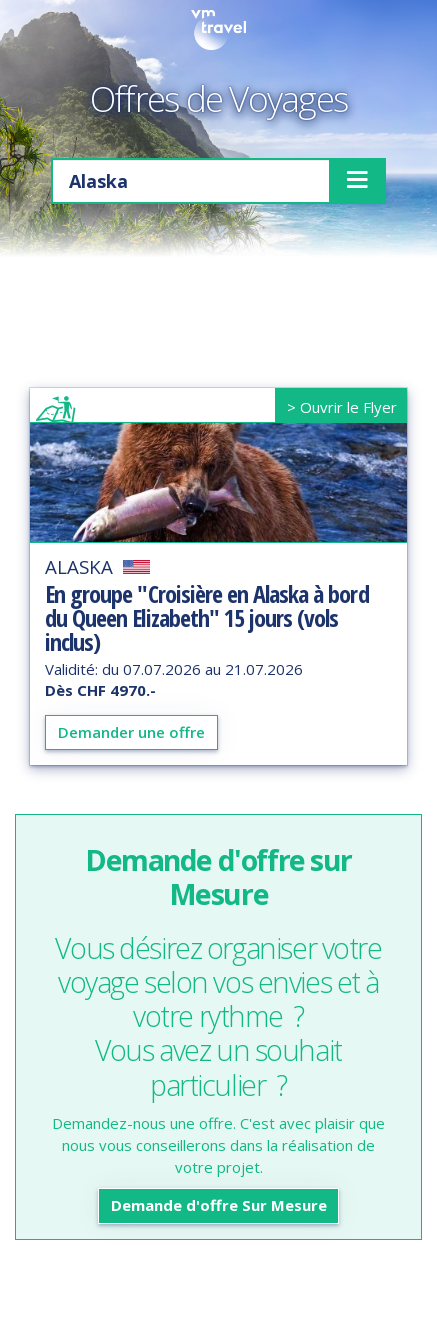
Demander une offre (131, 732)
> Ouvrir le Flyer (342, 407)
